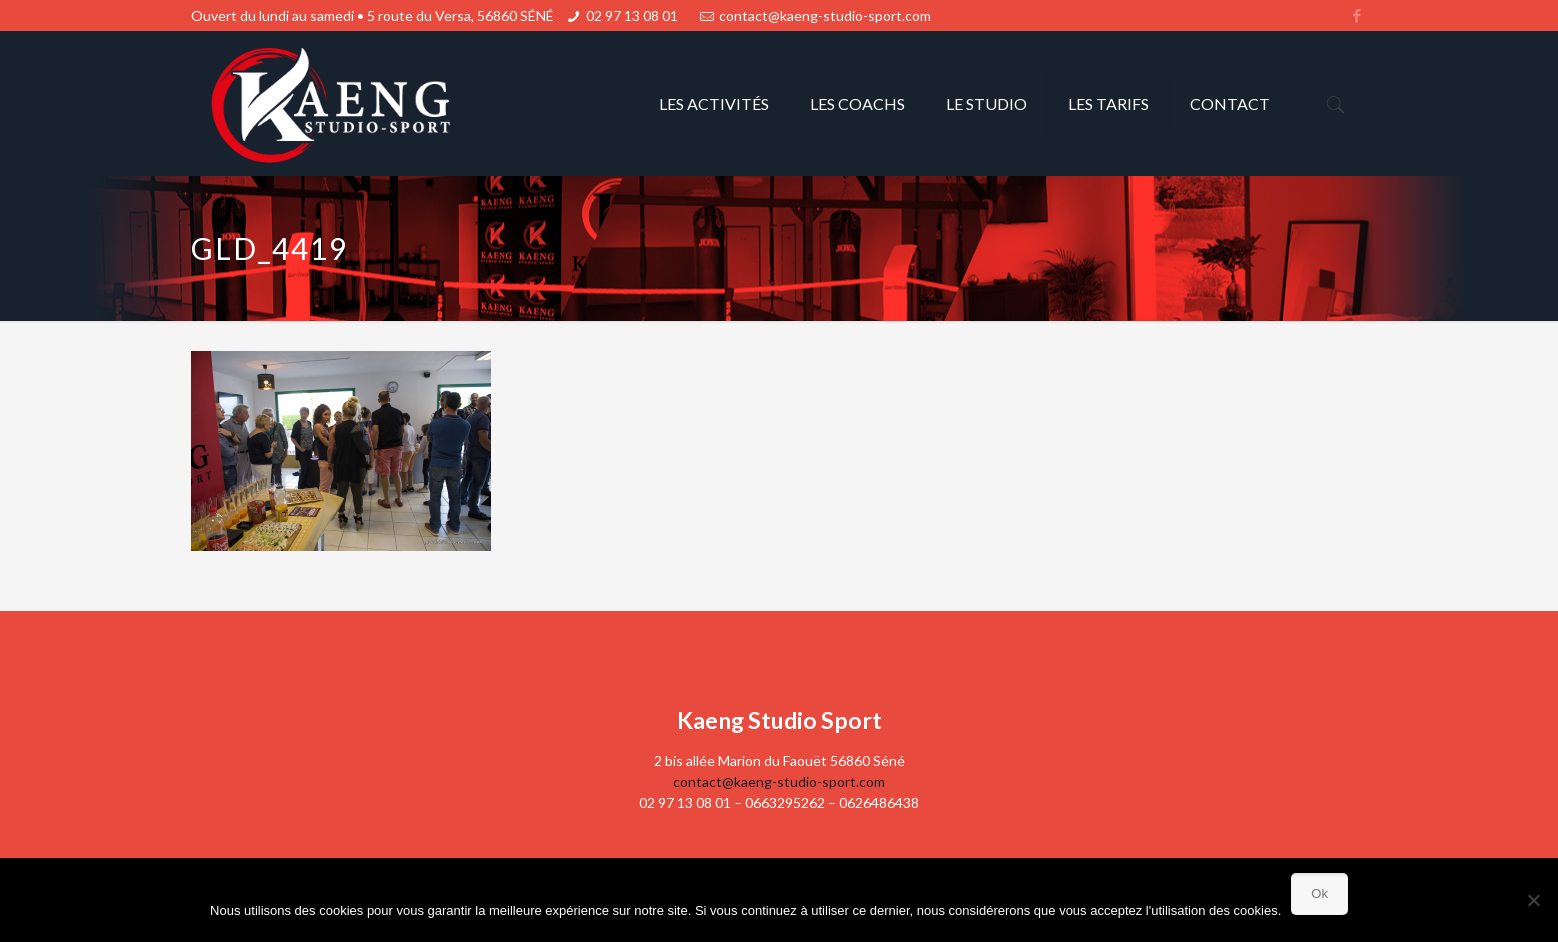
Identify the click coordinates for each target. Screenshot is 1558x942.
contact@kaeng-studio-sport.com (825, 15)
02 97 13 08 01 (632, 15)
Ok (1319, 893)
